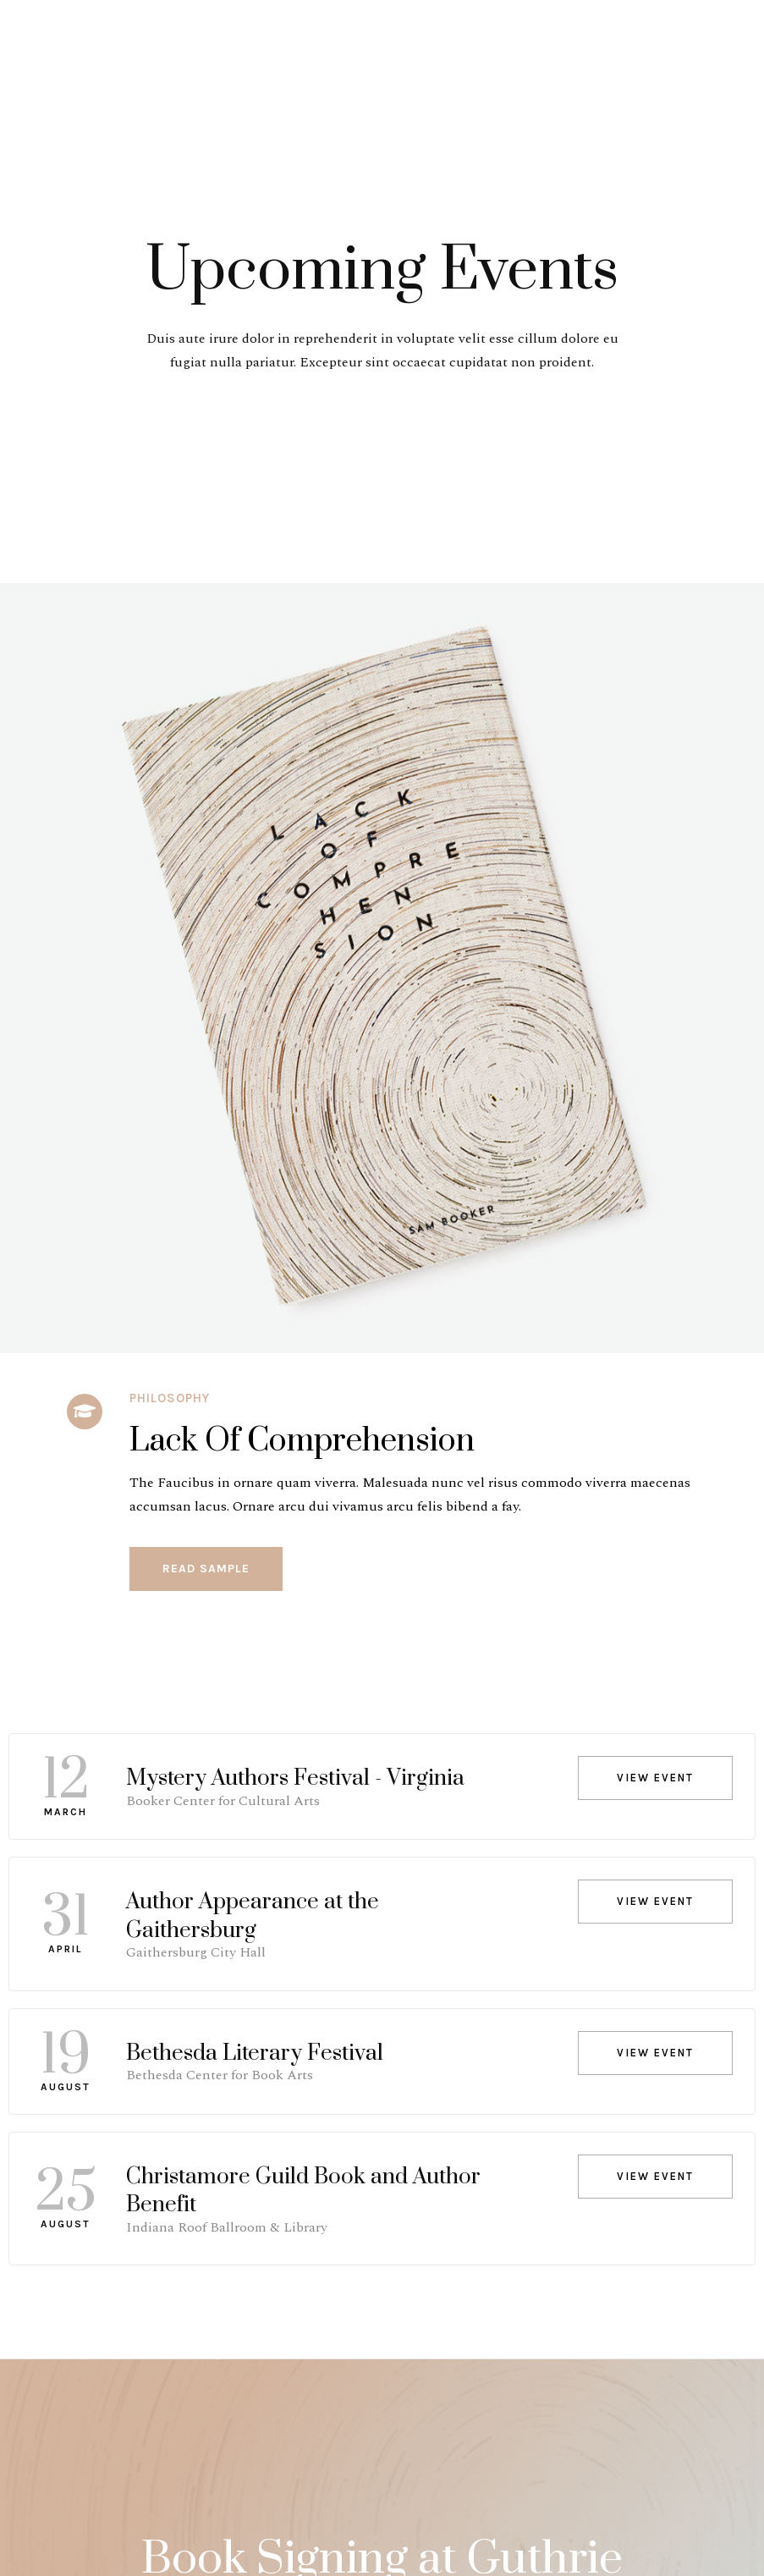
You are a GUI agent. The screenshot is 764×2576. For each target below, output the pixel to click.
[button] (206, 1569)
